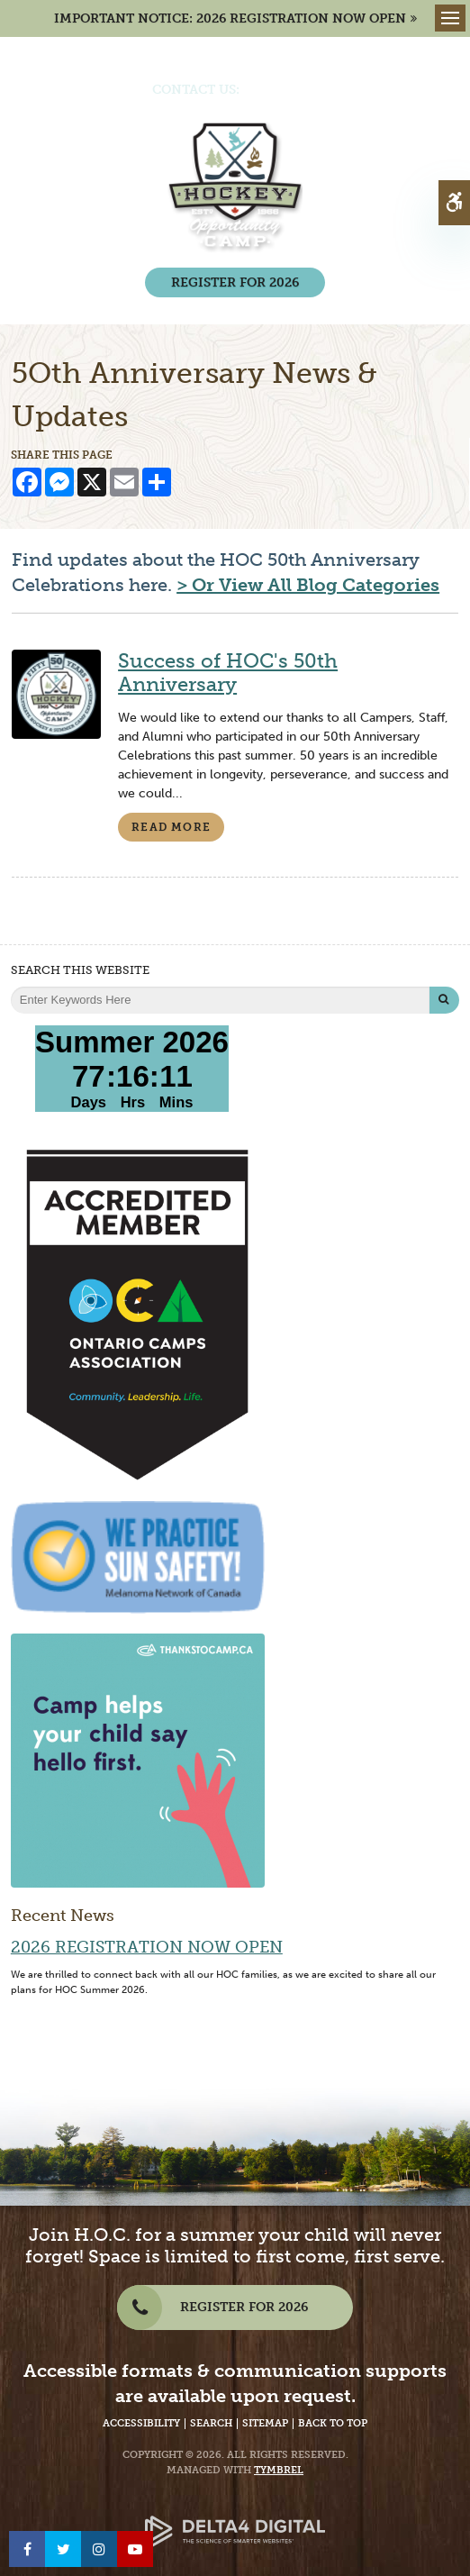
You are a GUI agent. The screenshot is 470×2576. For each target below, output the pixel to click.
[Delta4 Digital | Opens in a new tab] (235, 2518)
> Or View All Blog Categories (307, 585)
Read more (171, 827)
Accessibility (141, 2423)
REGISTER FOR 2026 (235, 282)
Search (211, 2423)
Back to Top (332, 2423)
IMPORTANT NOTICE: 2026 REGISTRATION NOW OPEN (230, 18)
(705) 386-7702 (289, 89)
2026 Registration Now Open (147, 1947)
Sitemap (265, 2423)
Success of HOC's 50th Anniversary (228, 672)
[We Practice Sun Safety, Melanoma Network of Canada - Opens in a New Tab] (138, 1556)
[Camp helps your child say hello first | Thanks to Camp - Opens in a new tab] (138, 1759)
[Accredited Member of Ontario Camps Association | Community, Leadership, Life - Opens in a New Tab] (138, 1313)
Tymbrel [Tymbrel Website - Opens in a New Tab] (278, 2470)
